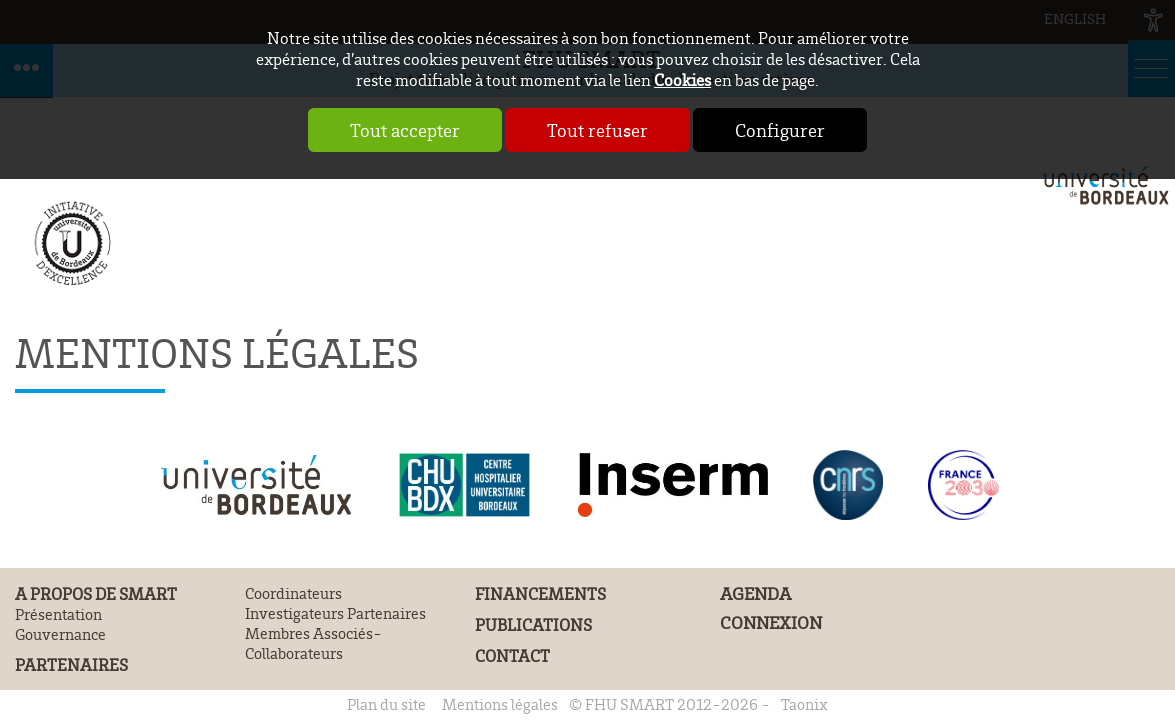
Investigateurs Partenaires (335, 613)
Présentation (58, 614)
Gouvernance (60, 634)
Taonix (804, 704)
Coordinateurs (293, 593)
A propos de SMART (96, 593)
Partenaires (71, 664)
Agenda (755, 593)
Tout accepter (405, 130)
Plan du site (386, 704)
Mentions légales (500, 704)
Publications (533, 624)
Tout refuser (597, 130)
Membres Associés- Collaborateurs (313, 643)
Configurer (780, 130)
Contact (512, 655)
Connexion (771, 622)
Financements (540, 593)
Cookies (682, 79)
